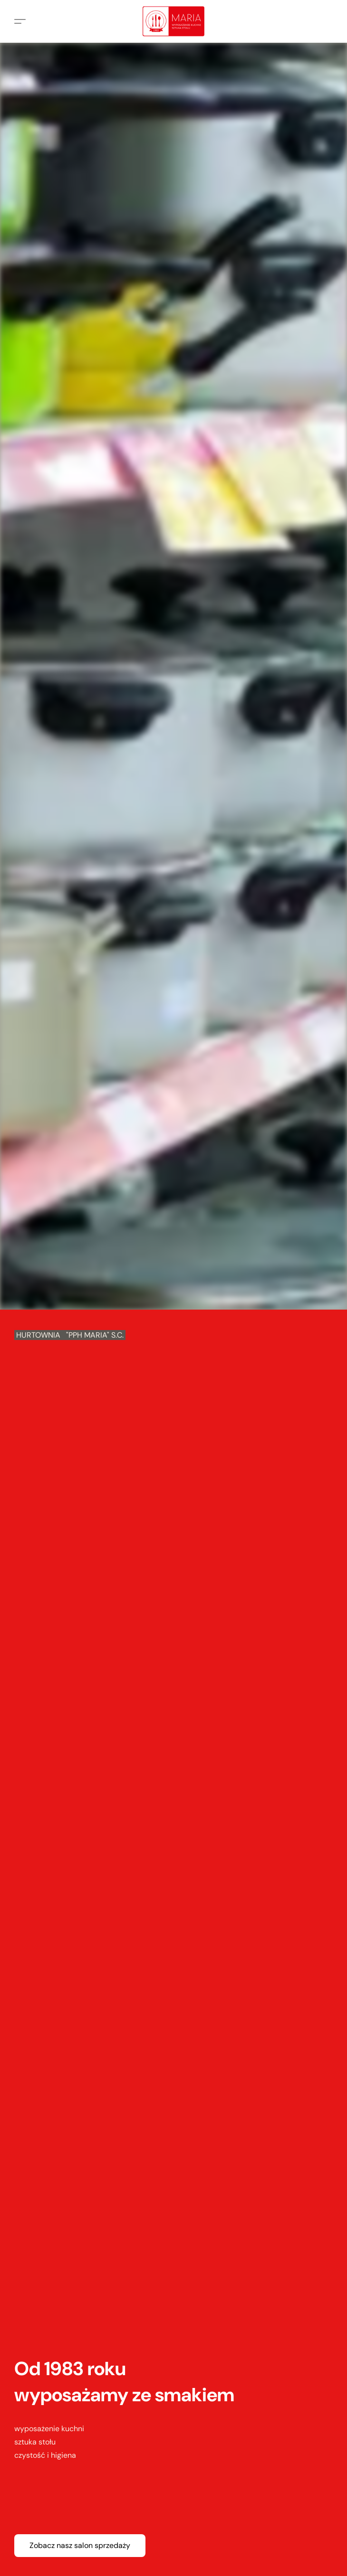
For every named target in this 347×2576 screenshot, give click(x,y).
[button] (173, 21)
